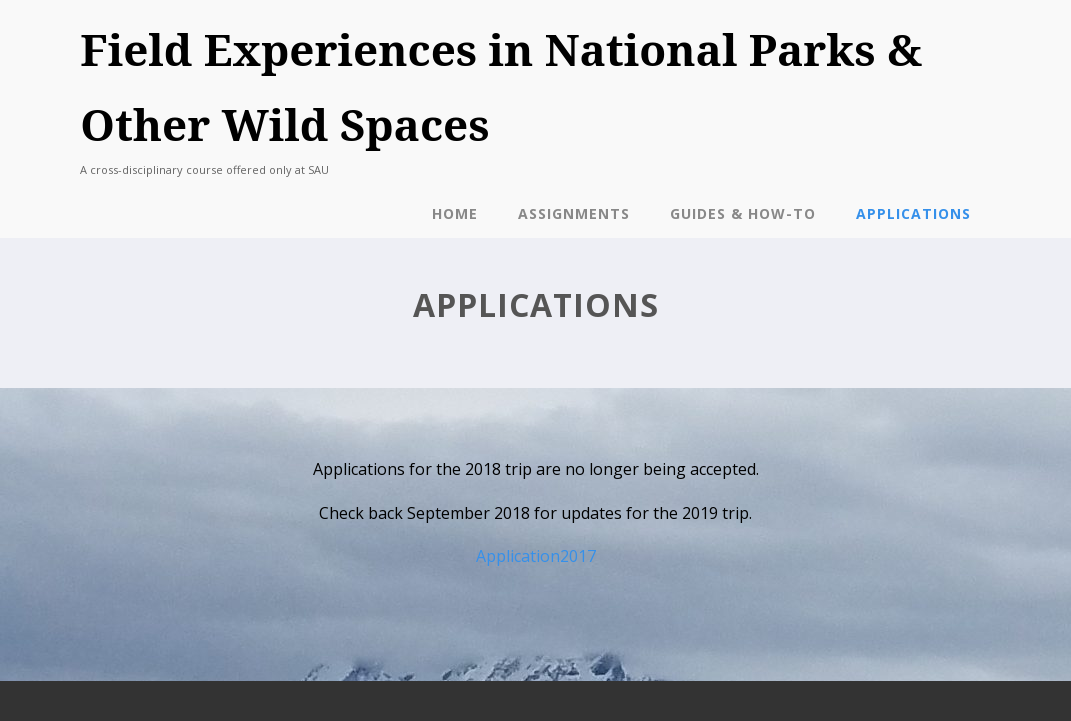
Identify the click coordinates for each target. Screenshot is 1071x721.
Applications (913, 213)
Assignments (574, 213)
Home (455, 213)
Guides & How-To (743, 213)
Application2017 (536, 556)
